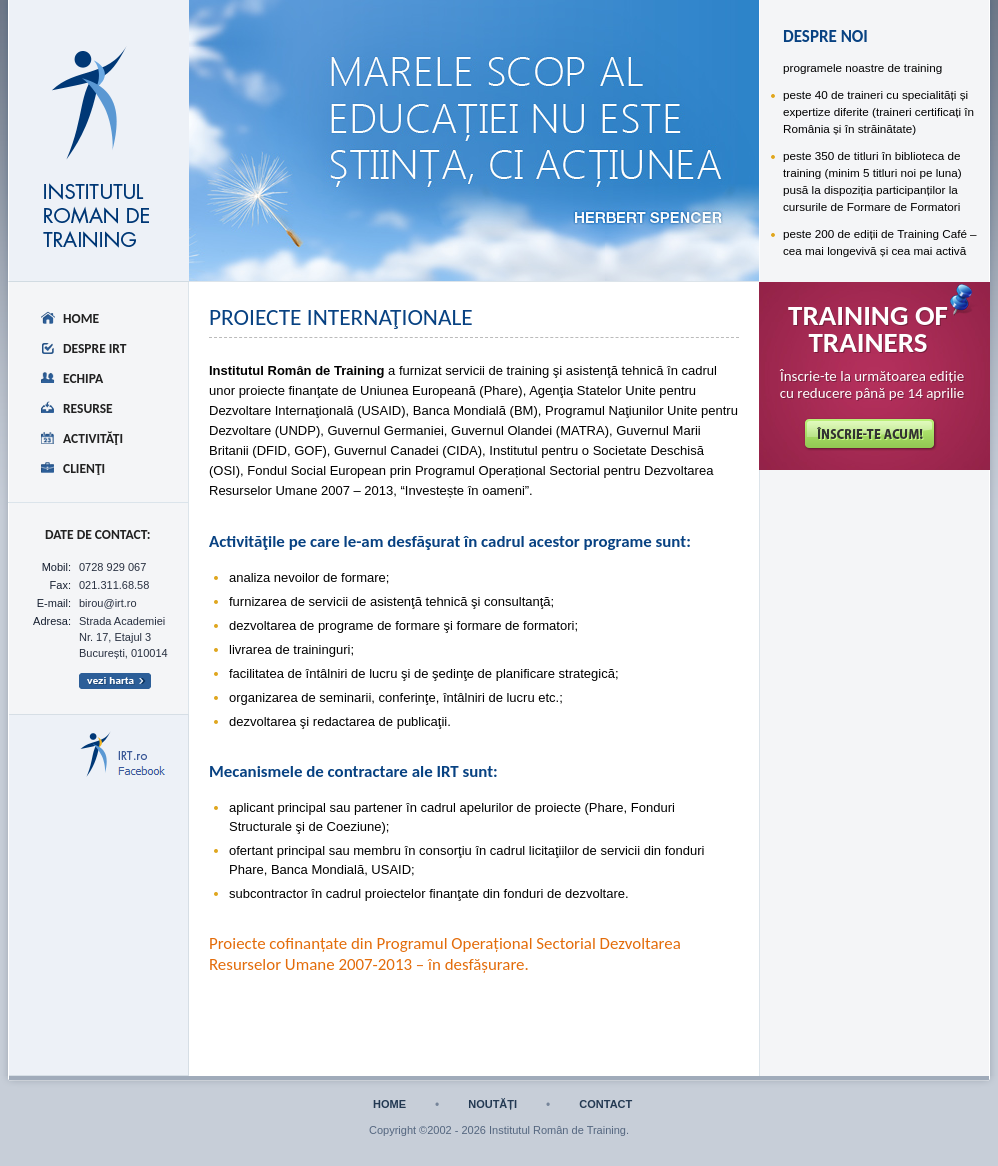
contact (605, 1104)
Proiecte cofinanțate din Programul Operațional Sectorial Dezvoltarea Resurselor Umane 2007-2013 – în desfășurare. (445, 954)
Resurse (88, 408)
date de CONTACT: (98, 535)
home (389, 1104)
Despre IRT (95, 348)
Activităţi (93, 438)
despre (299, 66)
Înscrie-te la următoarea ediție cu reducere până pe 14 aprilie (872, 385)
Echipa (83, 378)
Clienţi (84, 468)
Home (81, 318)
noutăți (492, 1104)
